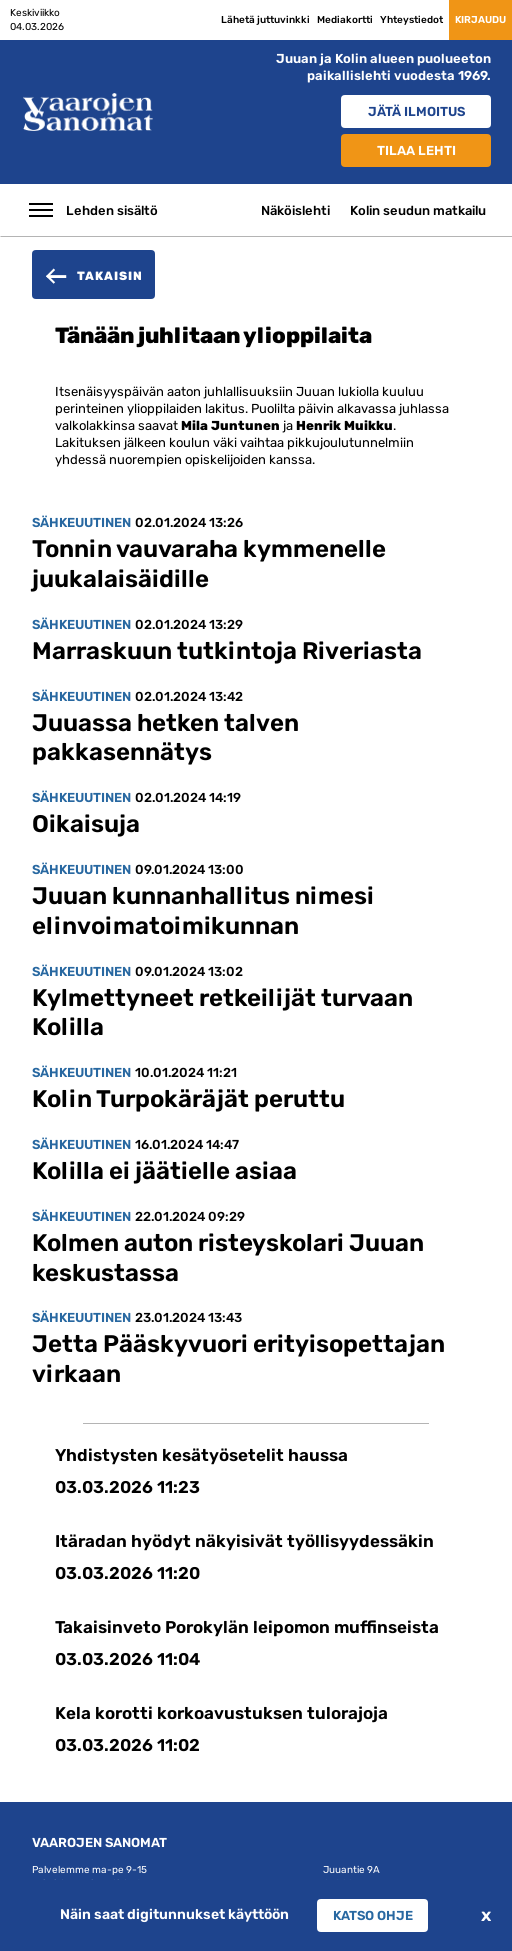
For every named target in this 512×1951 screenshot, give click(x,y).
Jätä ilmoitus (416, 111)
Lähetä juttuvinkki (265, 19)
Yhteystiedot (411, 19)
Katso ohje (373, 1915)
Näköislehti (295, 210)
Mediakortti (345, 19)
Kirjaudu (480, 19)
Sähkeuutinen (81, 522)
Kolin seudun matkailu (418, 210)
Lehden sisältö (112, 210)
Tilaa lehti (416, 150)
